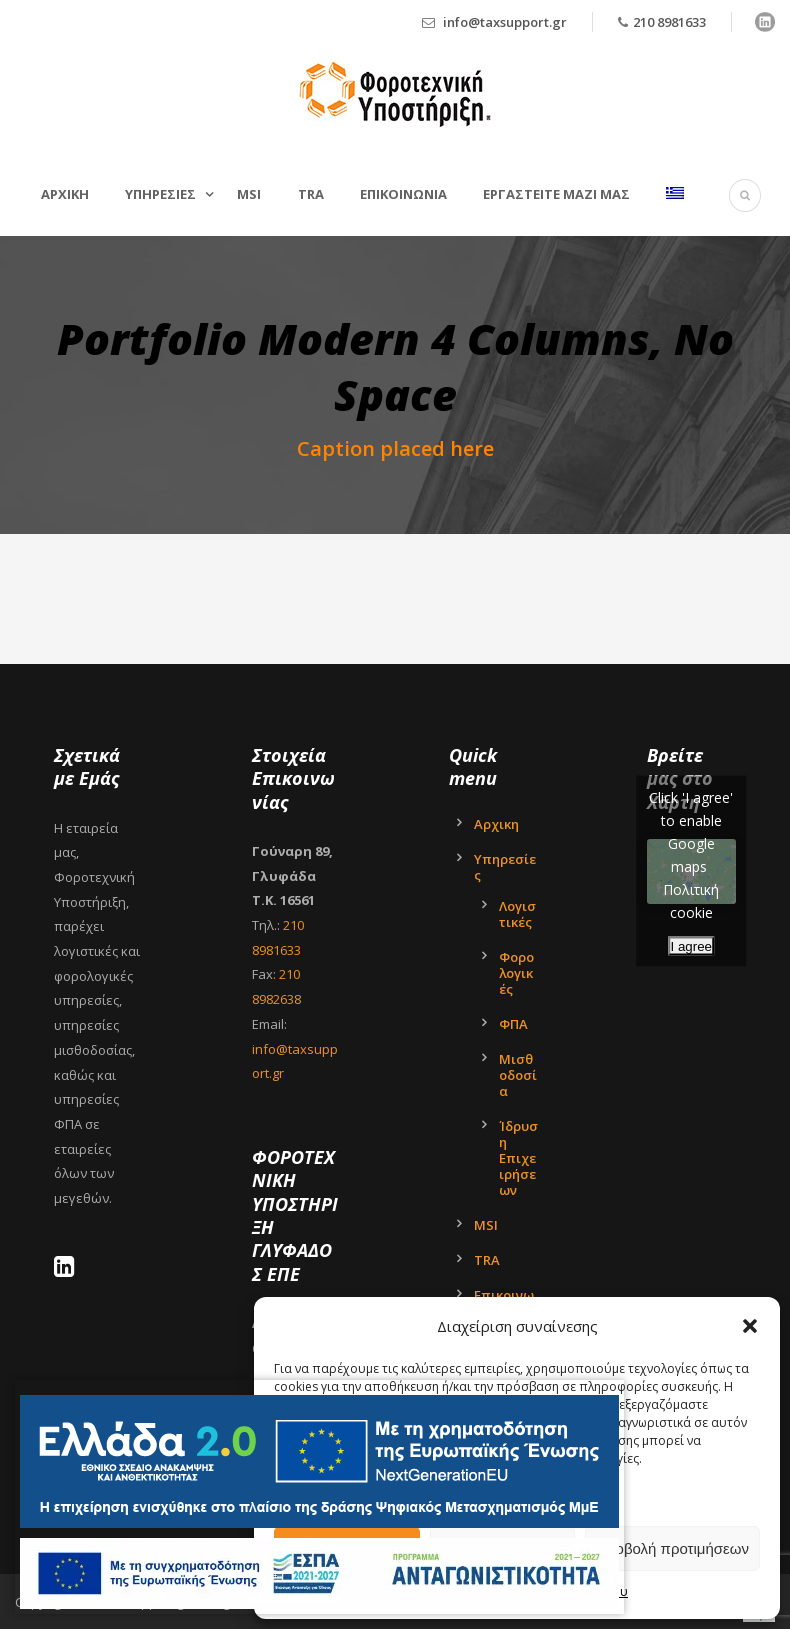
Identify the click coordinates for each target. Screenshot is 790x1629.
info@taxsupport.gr (505, 22)
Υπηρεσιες (160, 194)
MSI (249, 194)
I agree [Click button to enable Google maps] (692, 946)
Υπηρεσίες (505, 867)
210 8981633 (669, 22)
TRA (311, 194)
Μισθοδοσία (518, 1075)
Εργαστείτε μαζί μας (556, 194)
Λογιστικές (517, 914)
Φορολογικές (516, 973)
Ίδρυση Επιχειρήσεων (518, 1158)
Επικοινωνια (403, 194)
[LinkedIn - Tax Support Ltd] (69, 1270)
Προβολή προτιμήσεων (672, 1548)
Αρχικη (65, 194)
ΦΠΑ (513, 1024)
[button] (750, 1326)
